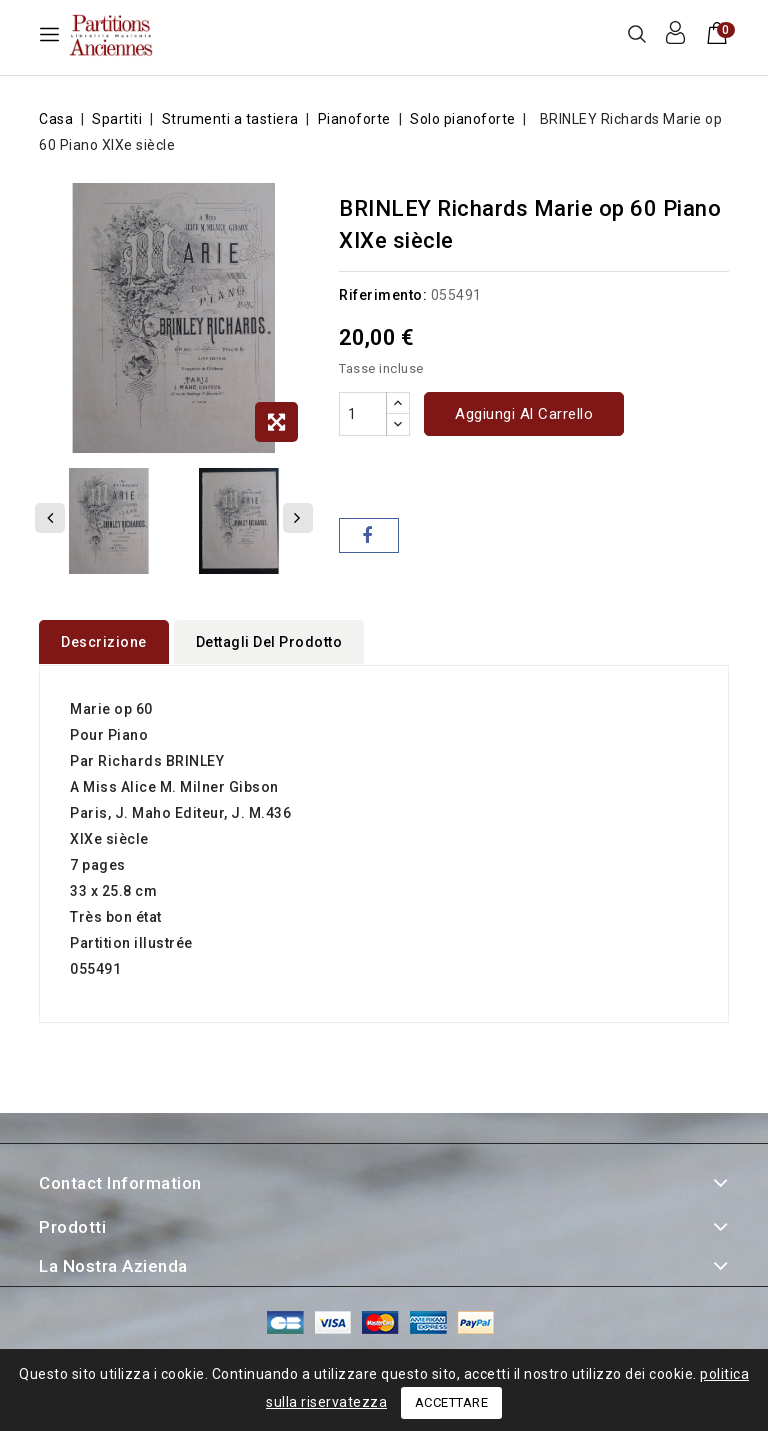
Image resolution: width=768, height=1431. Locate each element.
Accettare (452, 1402)
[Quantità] (363, 414)
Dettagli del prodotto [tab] (269, 642)
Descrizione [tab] (104, 642)
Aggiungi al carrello (524, 414)
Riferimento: (383, 295)
